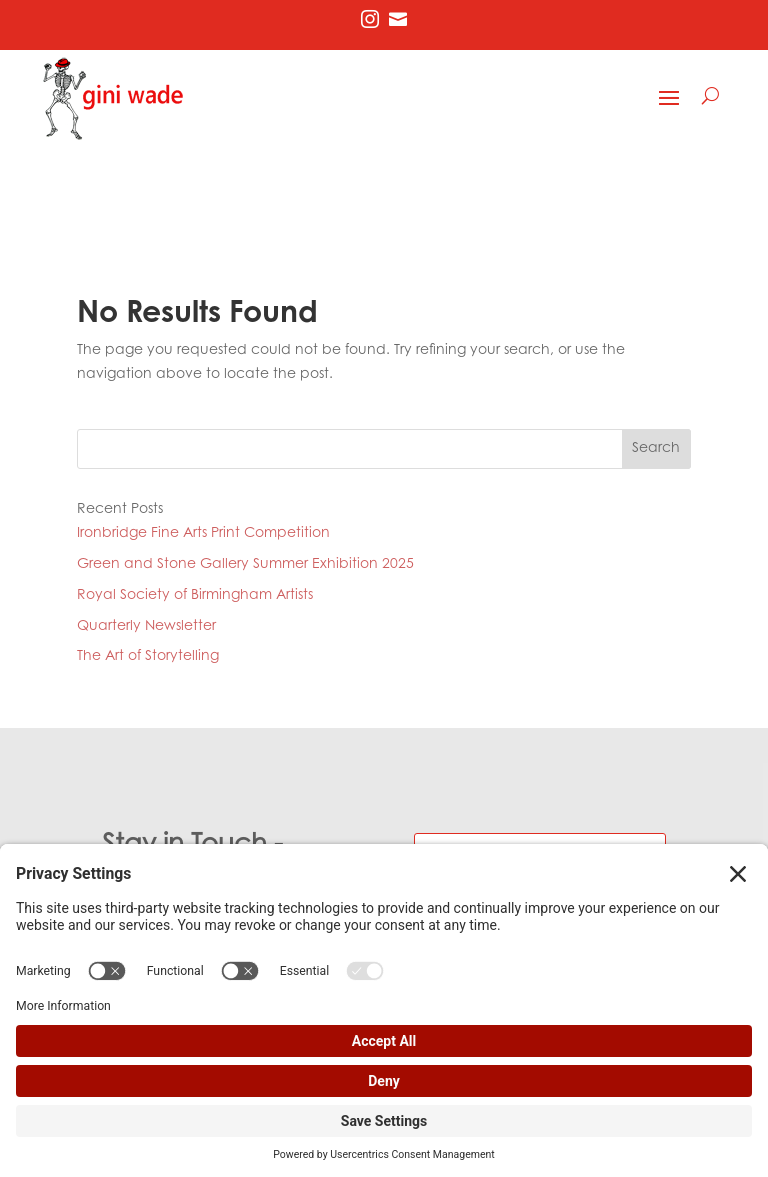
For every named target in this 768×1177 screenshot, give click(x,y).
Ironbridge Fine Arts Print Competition (203, 534)
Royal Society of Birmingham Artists (195, 596)
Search (656, 449)
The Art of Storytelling (148, 657)
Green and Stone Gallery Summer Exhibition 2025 (245, 565)
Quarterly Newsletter (146, 627)
